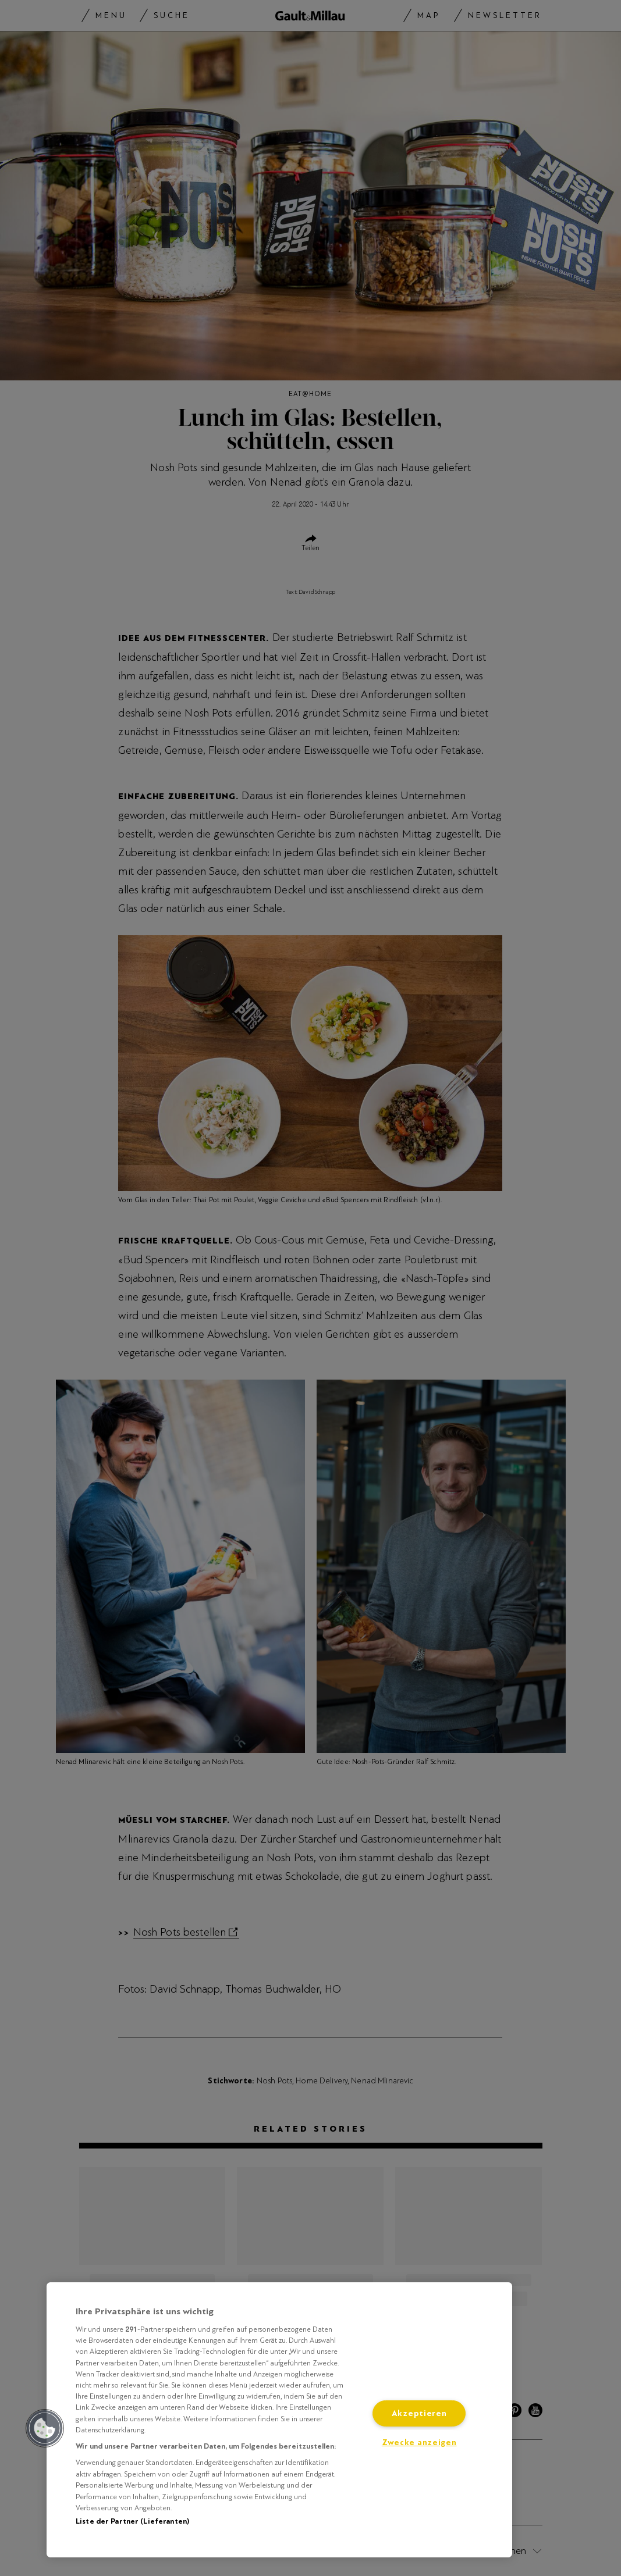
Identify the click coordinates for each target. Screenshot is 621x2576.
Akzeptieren (419, 2413)
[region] (279, 2419)
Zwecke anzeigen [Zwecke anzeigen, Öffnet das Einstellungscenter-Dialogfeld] (419, 2442)
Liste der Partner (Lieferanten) (132, 2521)
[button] (44, 2428)
